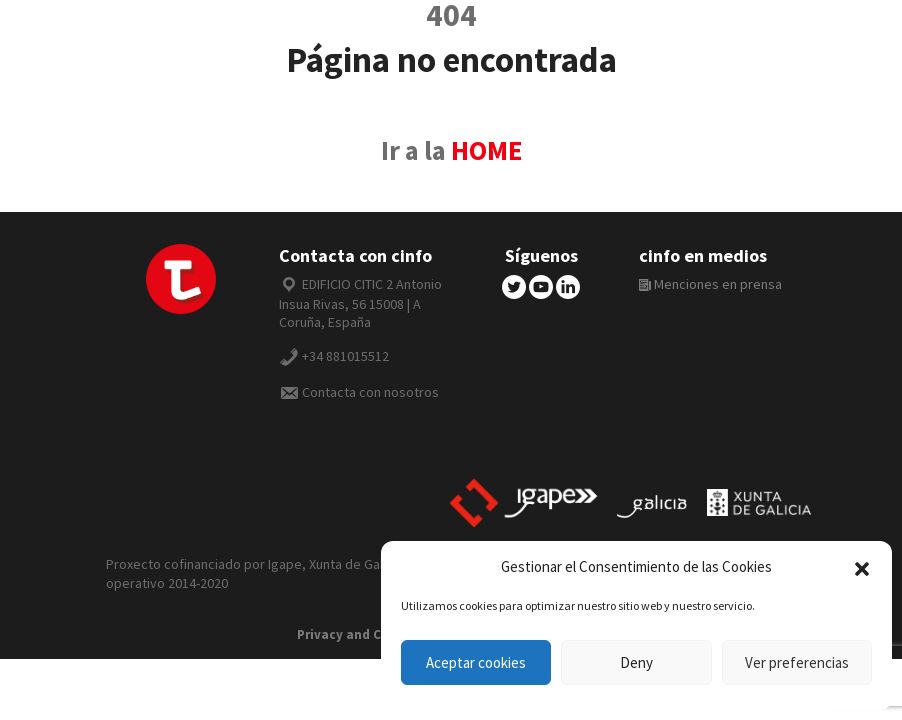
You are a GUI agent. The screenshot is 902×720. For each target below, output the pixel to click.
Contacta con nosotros (370, 392)
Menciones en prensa (710, 284)
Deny (636, 662)
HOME (486, 150)
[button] (862, 567)
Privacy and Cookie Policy (377, 634)
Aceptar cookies (476, 662)
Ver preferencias (797, 662)
